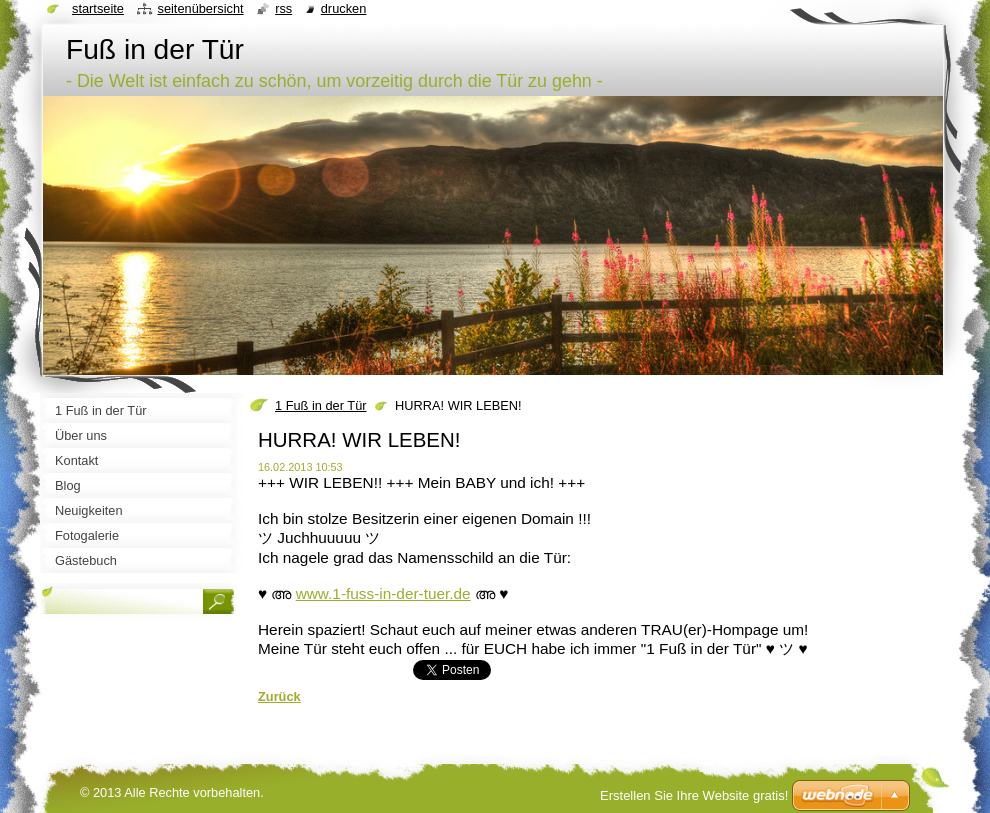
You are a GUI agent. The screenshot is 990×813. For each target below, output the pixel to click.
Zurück (279, 696)
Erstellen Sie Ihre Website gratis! (694, 795)
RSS (283, 8)
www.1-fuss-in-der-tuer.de (383, 593)
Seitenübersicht (200, 8)
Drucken (344, 8)
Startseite (98, 8)
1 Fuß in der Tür (321, 405)
